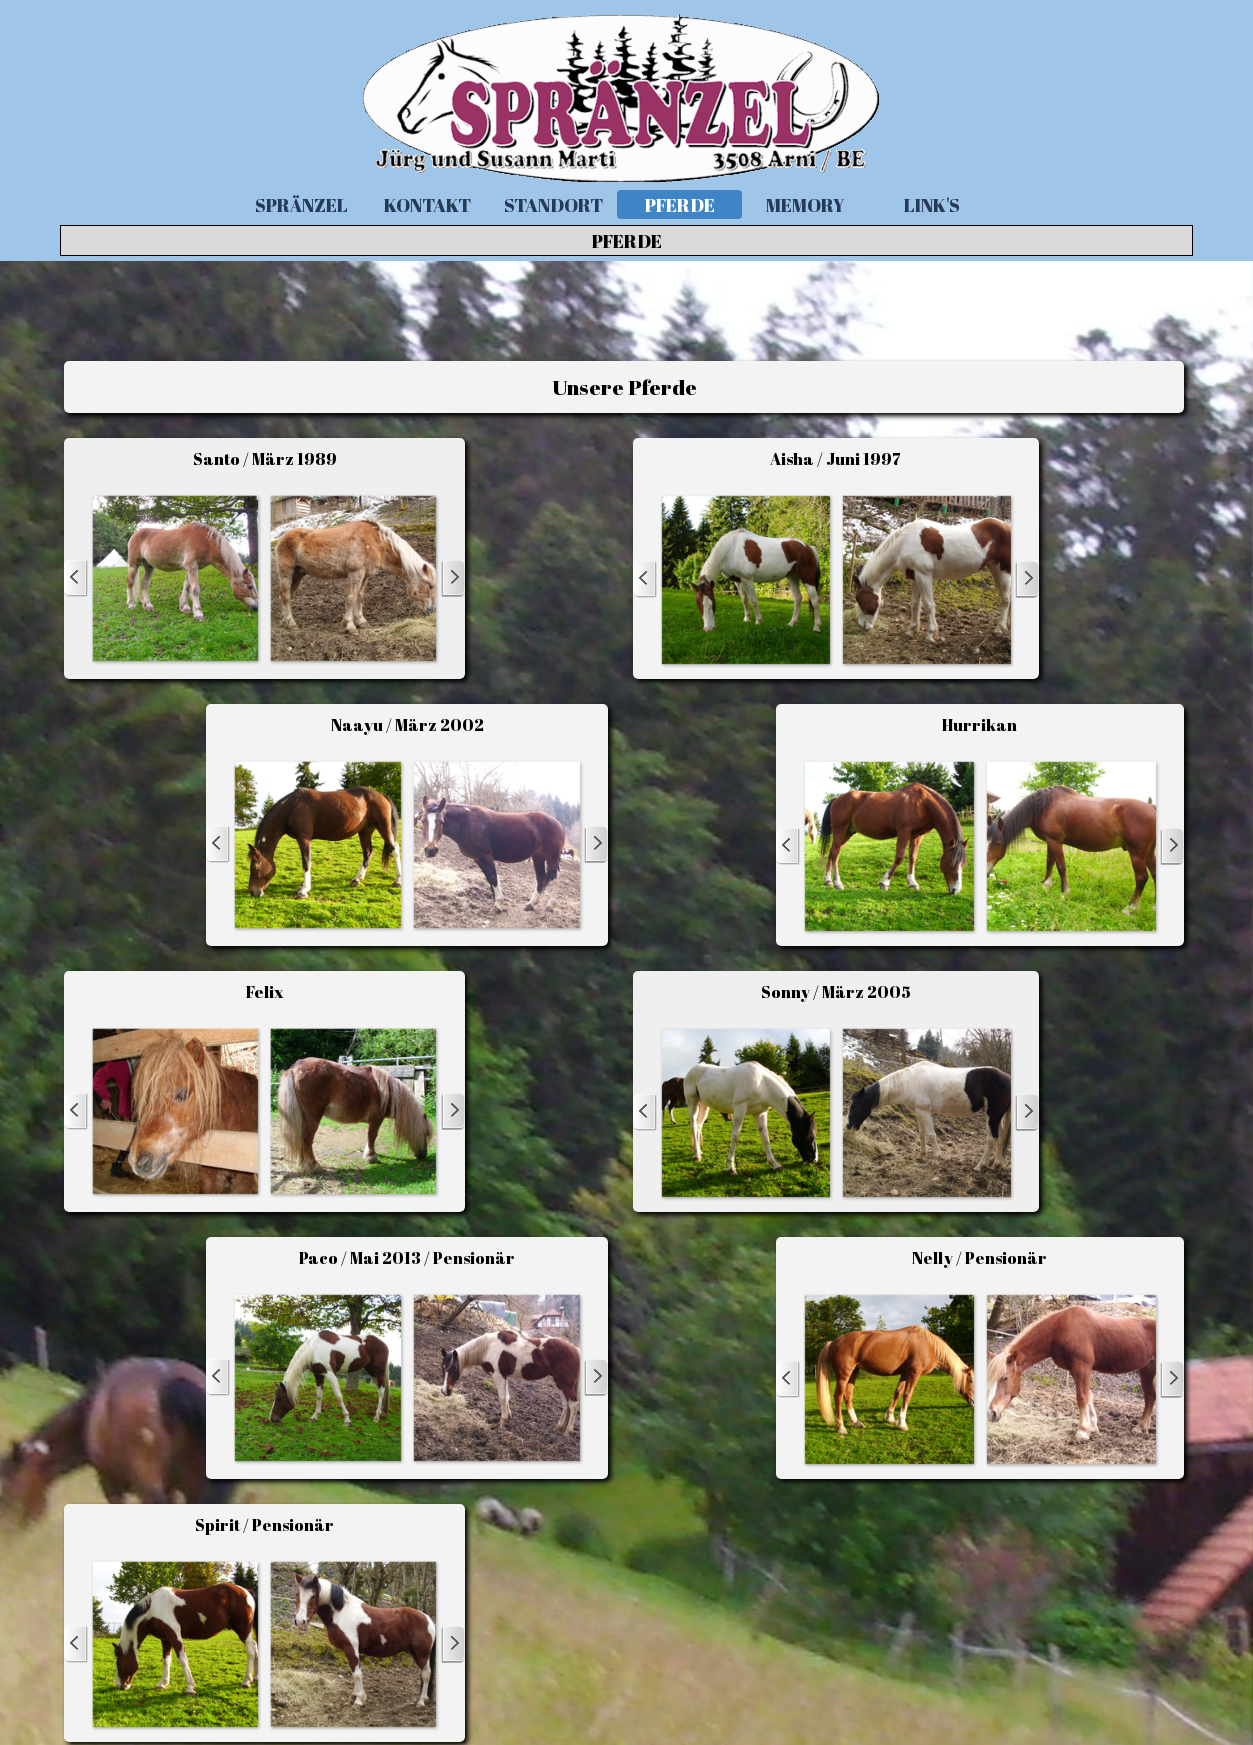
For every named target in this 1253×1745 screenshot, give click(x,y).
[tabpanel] (623, 387)
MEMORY (805, 204)
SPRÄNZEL (301, 204)
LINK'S (932, 204)
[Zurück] (76, 578)
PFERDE (680, 204)
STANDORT (553, 204)
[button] (175, 578)
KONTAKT (427, 204)
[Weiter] (453, 578)
